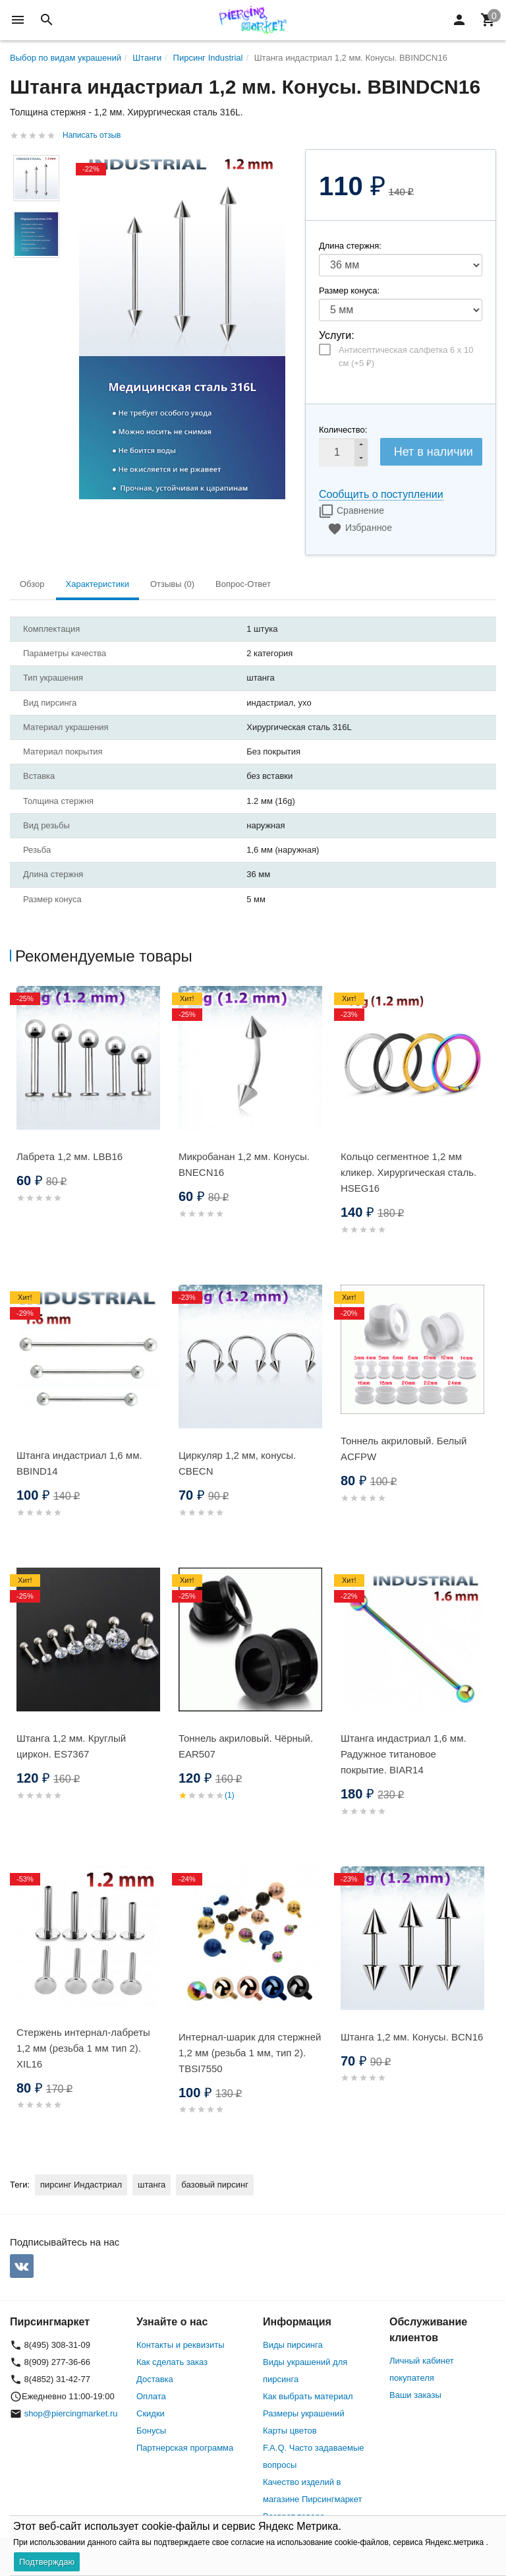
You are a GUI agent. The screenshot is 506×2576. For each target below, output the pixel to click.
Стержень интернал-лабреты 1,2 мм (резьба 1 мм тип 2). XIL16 (83, 2048)
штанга (151, 2185)
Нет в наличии (433, 451)
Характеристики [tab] (97, 584)
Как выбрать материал (308, 2396)
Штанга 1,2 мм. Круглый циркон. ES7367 (71, 1746)
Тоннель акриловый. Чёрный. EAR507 (246, 1746)
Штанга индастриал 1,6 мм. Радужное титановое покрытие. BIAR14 (403, 1754)
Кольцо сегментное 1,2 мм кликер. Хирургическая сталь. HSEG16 (408, 1172)
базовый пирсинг (214, 2185)
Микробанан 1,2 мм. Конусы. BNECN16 (244, 1164)
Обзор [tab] (32, 584)
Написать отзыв (92, 135)
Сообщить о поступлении (381, 494)
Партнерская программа (184, 2448)
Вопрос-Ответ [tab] (243, 584)
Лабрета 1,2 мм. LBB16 (69, 1156)
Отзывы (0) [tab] (172, 584)
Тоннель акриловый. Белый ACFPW (403, 1448)
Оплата (151, 2396)
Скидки (150, 2413)
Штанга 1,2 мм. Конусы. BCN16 (412, 2036)
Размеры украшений (304, 2413)
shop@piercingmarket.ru (71, 2413)
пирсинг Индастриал (81, 2185)
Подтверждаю (46, 2562)
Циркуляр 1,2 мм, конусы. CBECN (237, 1463)
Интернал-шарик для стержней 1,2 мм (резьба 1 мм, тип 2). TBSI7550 (250, 2052)
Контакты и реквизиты (180, 2345)
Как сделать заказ (172, 2362)
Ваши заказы (415, 2395)
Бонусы (151, 2431)
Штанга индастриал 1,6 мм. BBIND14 (79, 1463)
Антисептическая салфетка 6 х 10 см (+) (406, 356)
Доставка (154, 2379)
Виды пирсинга (293, 2345)
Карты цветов (290, 2431)
